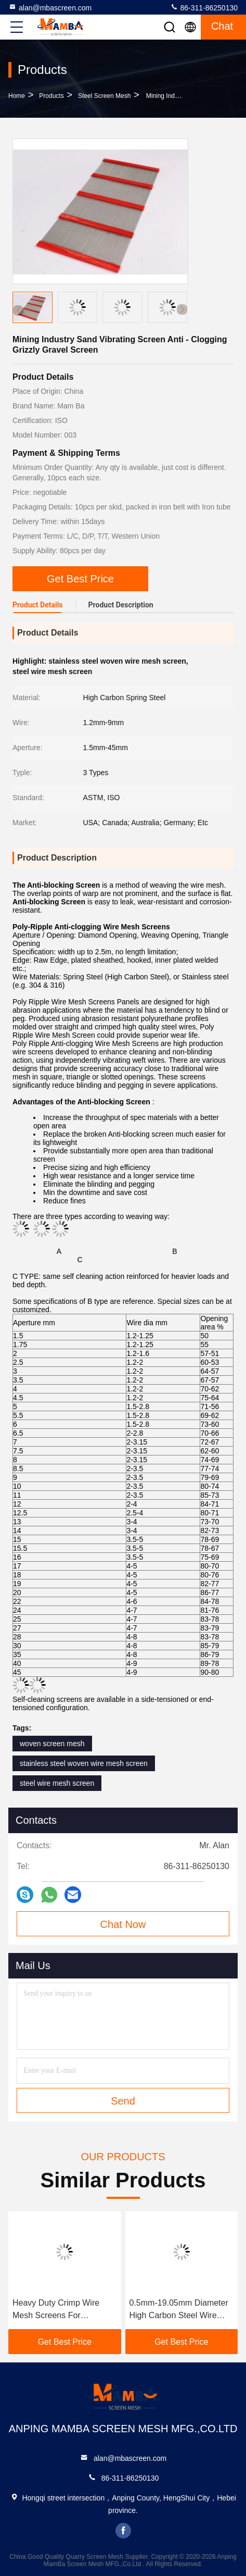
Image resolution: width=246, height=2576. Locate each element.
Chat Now (123, 1924)
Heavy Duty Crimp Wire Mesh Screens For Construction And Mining (57, 2310)
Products (51, 95)
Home (16, 95)
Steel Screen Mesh (104, 95)
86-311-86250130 (204, 7)
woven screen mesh (52, 1743)
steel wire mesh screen (57, 1783)
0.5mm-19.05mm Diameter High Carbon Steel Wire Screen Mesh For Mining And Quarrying (179, 2310)
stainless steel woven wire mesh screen (84, 1763)
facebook (123, 2530)
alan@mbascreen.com (50, 7)
